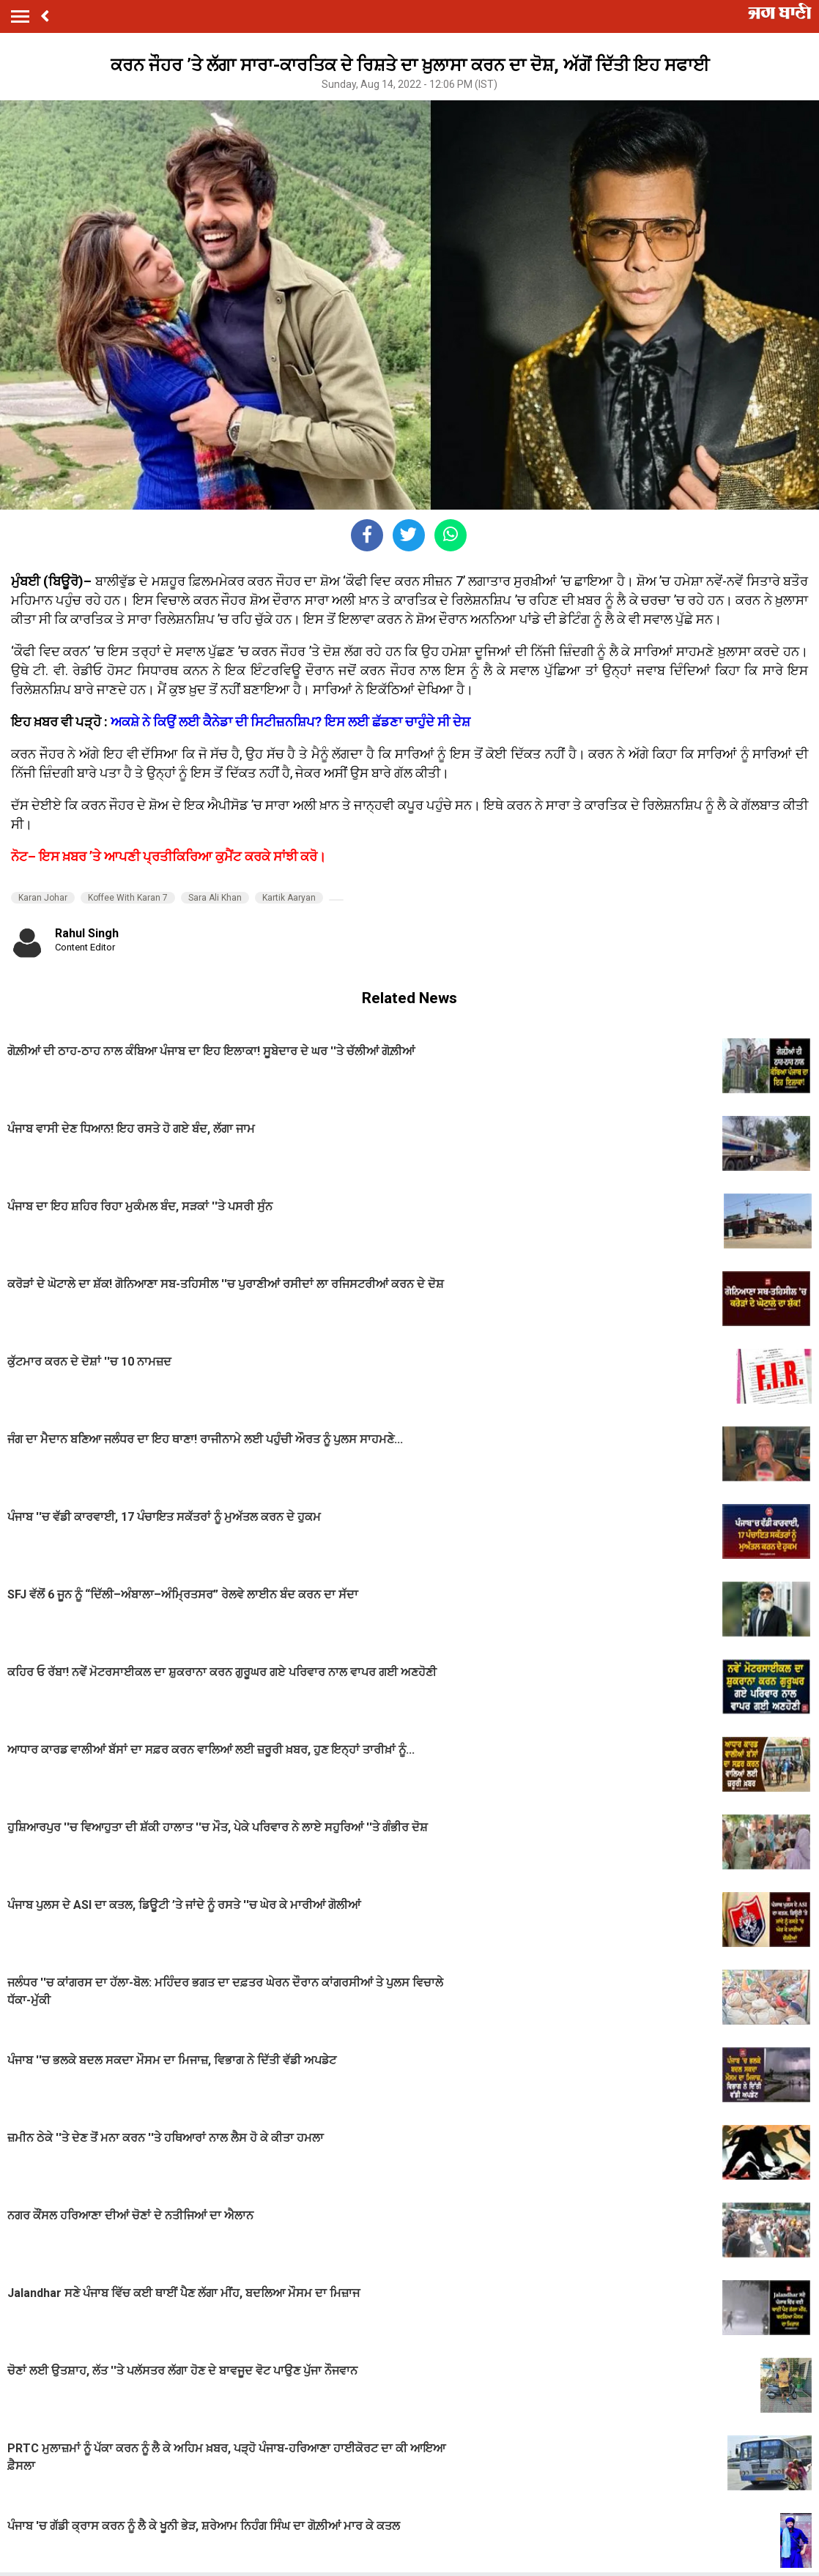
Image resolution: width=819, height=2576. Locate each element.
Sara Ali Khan (215, 898)
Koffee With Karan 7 (128, 898)
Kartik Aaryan (289, 898)
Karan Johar (42, 898)
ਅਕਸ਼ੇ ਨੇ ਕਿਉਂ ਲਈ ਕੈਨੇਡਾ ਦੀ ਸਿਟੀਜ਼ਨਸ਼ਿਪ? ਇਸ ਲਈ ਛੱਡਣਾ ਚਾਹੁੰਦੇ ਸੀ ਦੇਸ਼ (290, 721)
